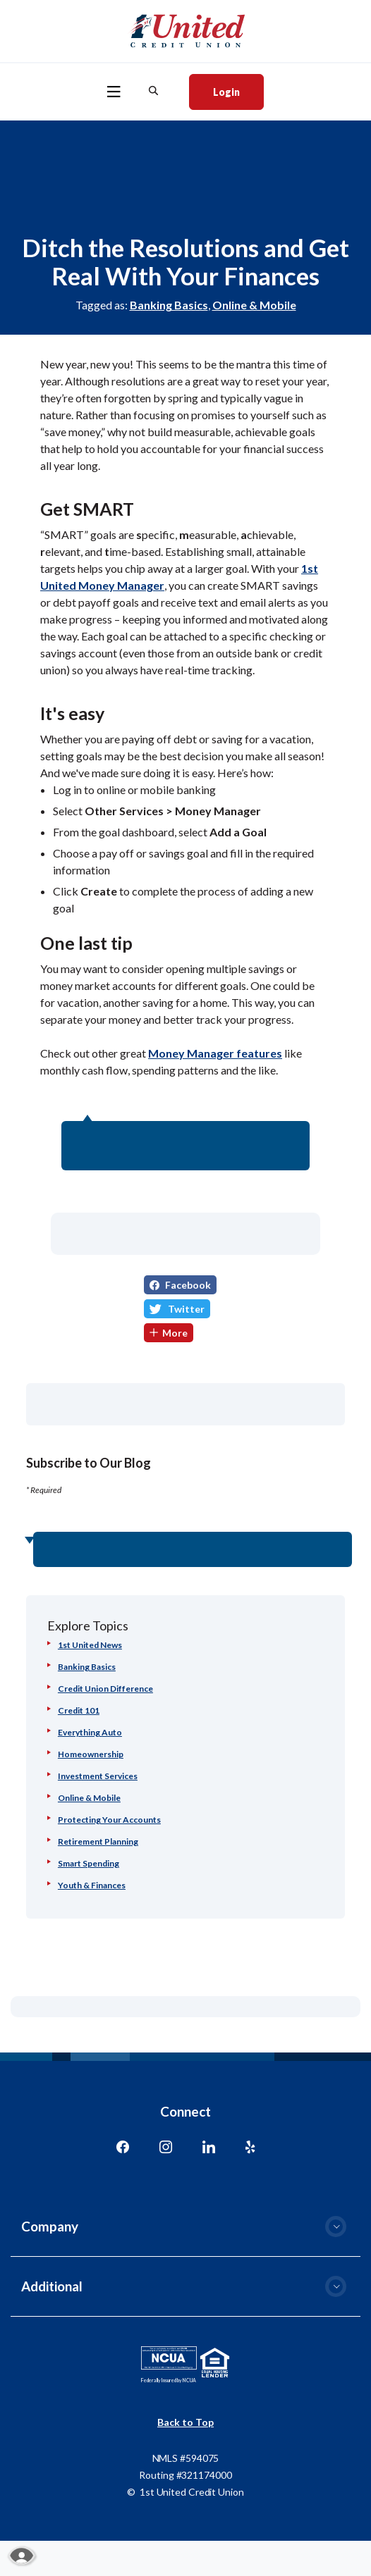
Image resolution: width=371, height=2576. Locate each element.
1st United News (90, 1645)
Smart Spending (88, 1863)
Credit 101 (78, 1710)
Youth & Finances (92, 1885)
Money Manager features (215, 1053)
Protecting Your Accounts (109, 1819)
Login (238, 91)
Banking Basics (169, 304)
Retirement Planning (98, 1841)
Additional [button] (52, 2286)
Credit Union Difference (105, 1688)
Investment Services (98, 1776)
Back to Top (185, 2422)
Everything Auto (90, 1732)
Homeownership (90, 1754)
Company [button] (49, 2226)
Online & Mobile (254, 304)
